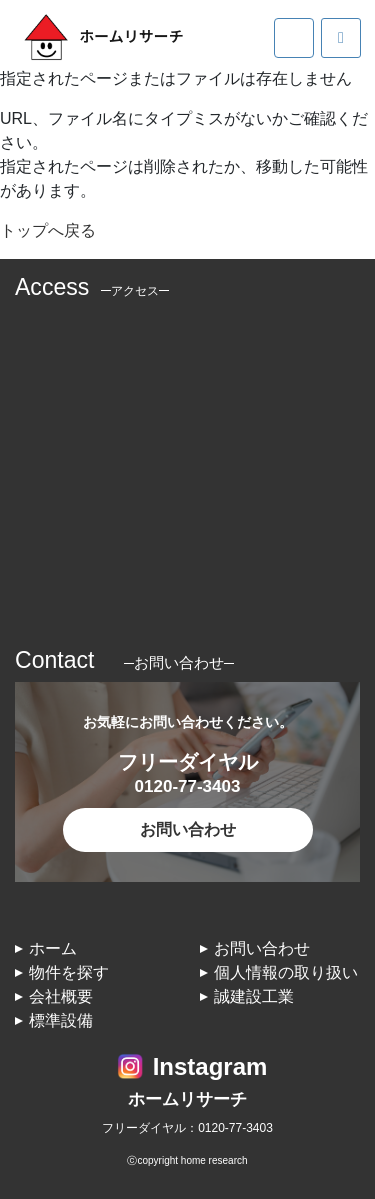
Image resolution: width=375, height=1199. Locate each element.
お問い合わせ (188, 829)
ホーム (53, 948)
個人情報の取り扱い (286, 972)
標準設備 (61, 1020)
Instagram (210, 1066)
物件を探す (69, 972)
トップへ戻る (48, 230)
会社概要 (61, 996)
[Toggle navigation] (294, 38)
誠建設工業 (254, 996)
